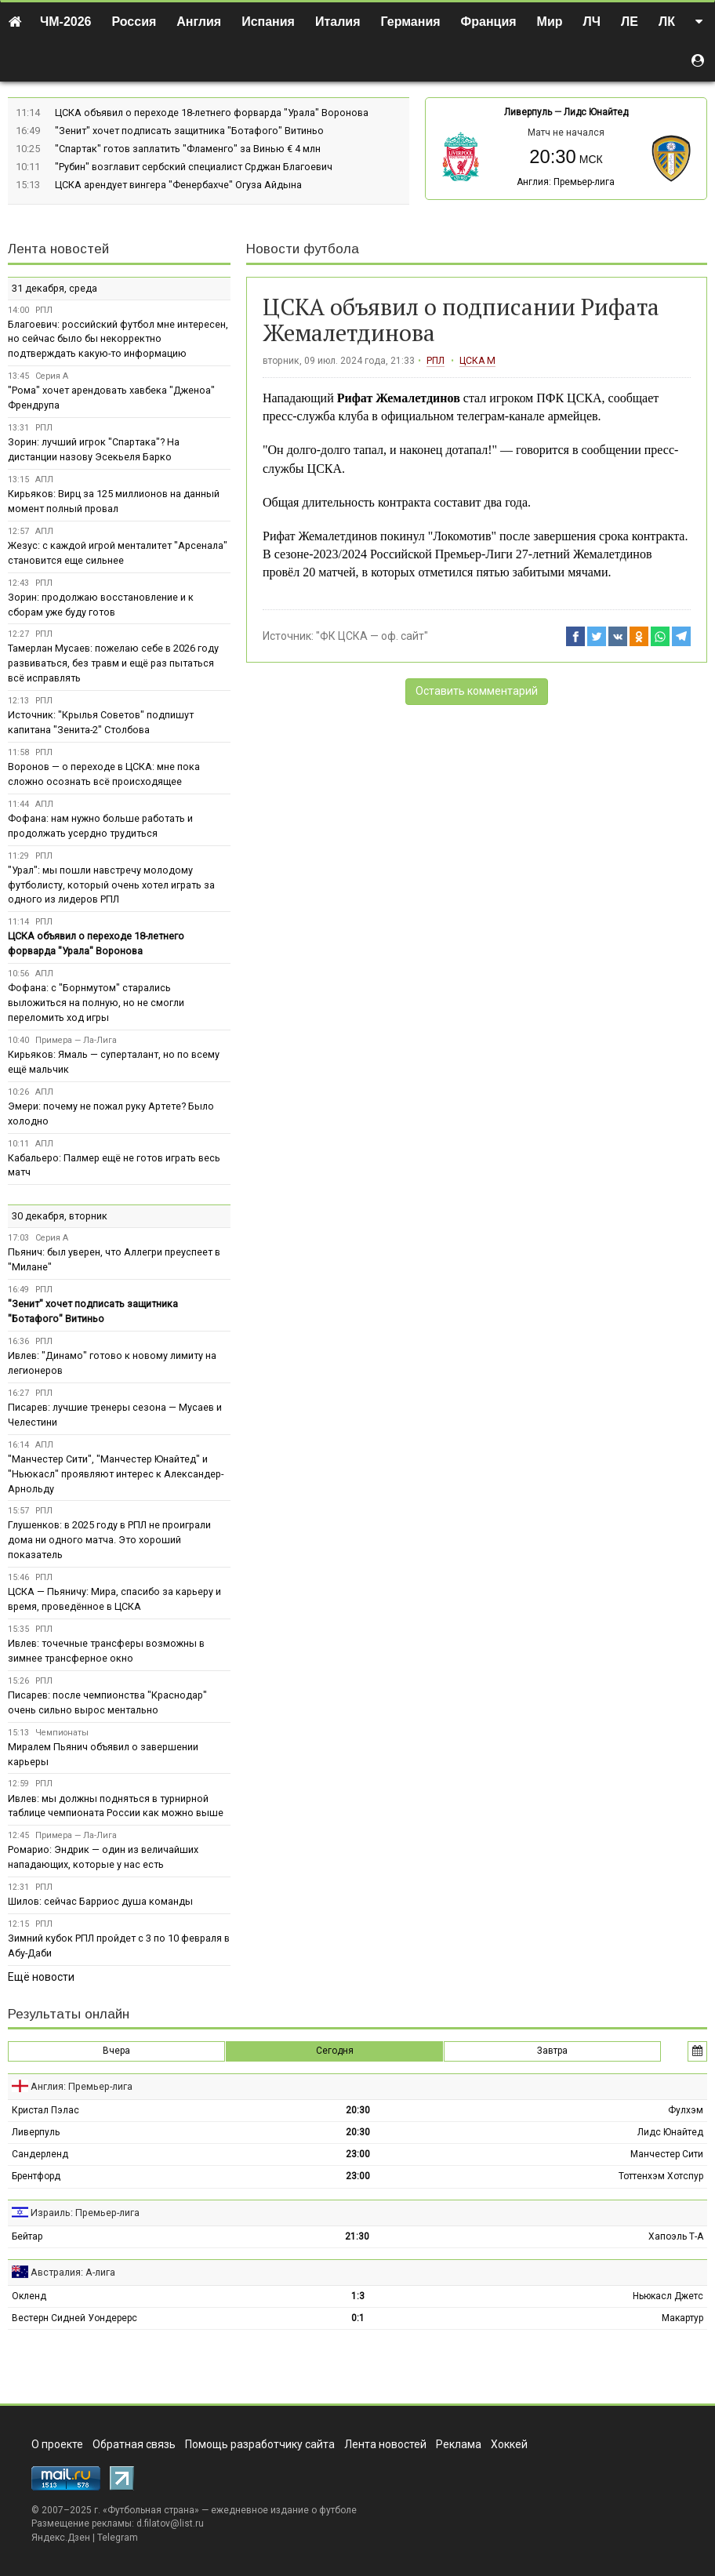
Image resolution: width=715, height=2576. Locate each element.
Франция (489, 21)
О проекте (57, 2444)
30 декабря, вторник (59, 1216)
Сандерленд (40, 2154)
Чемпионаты (62, 1733)
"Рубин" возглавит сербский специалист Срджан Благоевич (193, 167)
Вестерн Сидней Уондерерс (74, 2318)
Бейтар (27, 2236)
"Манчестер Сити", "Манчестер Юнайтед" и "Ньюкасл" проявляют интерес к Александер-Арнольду (115, 1474)
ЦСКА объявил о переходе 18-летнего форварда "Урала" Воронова (211, 112)
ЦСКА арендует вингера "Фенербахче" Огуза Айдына (178, 185)
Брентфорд (36, 2176)
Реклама (458, 2444)
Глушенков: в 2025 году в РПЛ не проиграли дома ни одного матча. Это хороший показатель (109, 1539)
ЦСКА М (477, 360)
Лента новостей (58, 249)
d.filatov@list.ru (170, 2523)
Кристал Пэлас (45, 2110)
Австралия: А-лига (73, 2272)
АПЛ (44, 479)
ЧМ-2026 (66, 21)
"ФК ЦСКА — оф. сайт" (372, 636)
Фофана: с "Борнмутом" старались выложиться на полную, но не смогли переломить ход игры (96, 1002)
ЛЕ (629, 21)
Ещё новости (41, 1977)
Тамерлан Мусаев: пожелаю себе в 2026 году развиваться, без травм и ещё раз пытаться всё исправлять (113, 663)
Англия (198, 21)
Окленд (29, 2296)
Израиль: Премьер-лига (85, 2212)
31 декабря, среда (54, 288)
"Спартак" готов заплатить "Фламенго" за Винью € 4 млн (188, 148)
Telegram (117, 2537)
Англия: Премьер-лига (566, 181)
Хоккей (509, 2444)
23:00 (358, 2154)
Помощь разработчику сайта (260, 2444)
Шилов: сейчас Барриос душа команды (100, 1901)
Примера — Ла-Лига (76, 1040)
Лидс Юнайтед (596, 112)
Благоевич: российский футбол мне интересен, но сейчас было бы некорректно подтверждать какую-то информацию (118, 339)
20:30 (358, 2110)
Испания (268, 21)
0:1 (358, 2318)
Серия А (51, 376)
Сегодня (335, 2050)
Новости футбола (302, 249)
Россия (134, 21)
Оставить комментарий (477, 691)
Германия (411, 21)
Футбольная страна (150, 2510)
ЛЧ (592, 21)
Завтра (552, 2050)
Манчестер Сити (666, 2154)
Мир (550, 21)
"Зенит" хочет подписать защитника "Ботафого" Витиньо (189, 130)
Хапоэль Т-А (675, 2236)
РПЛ (435, 360)
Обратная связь (134, 2444)
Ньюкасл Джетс (668, 2296)
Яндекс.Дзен (60, 2537)
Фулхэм (685, 2110)
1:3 (358, 2296)
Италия (338, 21)
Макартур (682, 2318)
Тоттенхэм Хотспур (661, 2176)
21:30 (357, 2236)
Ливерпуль (528, 112)
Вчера (116, 2050)
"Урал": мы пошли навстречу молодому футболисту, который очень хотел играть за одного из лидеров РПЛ (111, 885)
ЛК (667, 21)
